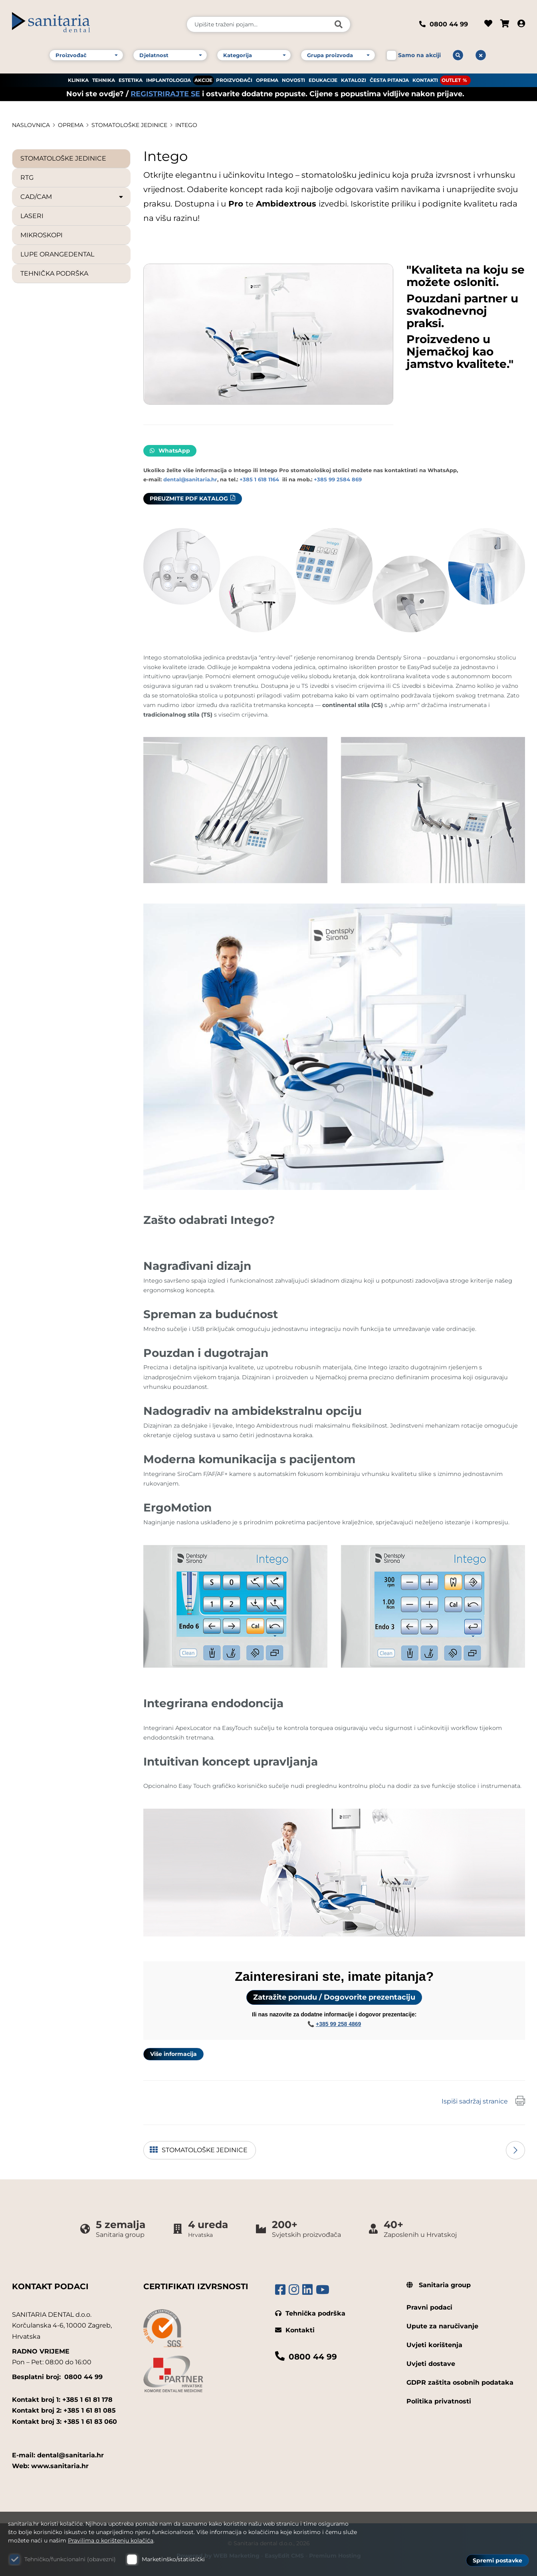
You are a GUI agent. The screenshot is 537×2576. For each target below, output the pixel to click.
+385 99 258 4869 (338, 2024)
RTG (27, 177)
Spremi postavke (497, 2560)
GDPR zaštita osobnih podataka (459, 2382)
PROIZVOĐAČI (234, 80)
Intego (186, 125)
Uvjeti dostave (430, 2363)
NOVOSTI (293, 80)
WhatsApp (170, 450)
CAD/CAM (72, 197)
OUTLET (451, 80)
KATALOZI (353, 80)
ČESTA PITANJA (389, 80)
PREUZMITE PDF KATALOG (189, 498)
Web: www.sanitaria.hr (50, 2466)
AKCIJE (203, 80)
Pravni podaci (429, 2307)
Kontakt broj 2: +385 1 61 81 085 (64, 2410)
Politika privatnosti (438, 2401)
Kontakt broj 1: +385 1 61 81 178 (62, 2399)
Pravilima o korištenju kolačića (110, 2540)
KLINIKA (78, 80)
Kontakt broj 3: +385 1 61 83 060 (64, 2421)
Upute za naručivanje (442, 2326)
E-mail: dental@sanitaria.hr (58, 2455)
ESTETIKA (131, 80)
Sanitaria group (438, 2285)
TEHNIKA (103, 80)
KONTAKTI (425, 80)
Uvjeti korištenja (434, 2345)
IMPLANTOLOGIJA (168, 80)
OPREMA (267, 80)
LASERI (32, 216)
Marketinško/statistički (173, 2559)
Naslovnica (31, 125)
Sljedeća (515, 2150)
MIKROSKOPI (41, 235)
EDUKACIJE (323, 80)
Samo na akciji (419, 55)
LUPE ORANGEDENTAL (57, 254)
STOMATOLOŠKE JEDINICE (129, 125)
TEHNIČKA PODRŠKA (54, 273)
